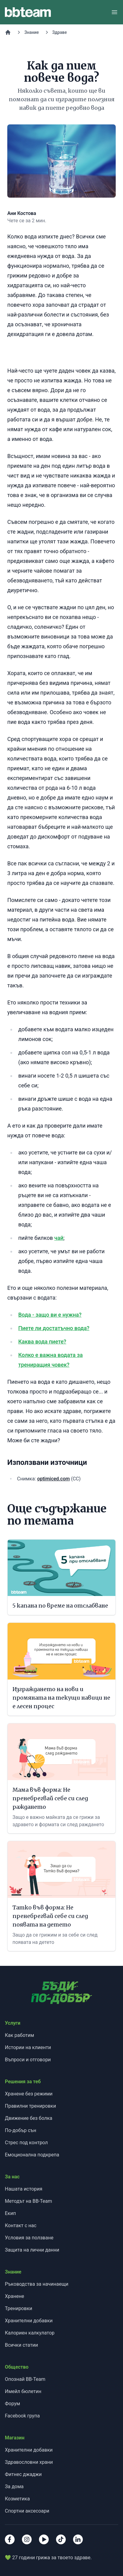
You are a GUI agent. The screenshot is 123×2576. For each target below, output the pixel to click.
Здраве (59, 32)
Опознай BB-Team (25, 2379)
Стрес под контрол (26, 2142)
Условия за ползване (29, 2238)
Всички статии (21, 2345)
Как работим (19, 2035)
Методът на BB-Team (28, 2201)
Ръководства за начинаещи (36, 2284)
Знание (31, 32)
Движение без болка (28, 2118)
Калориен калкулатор (29, 2333)
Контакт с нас (21, 2225)
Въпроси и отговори (28, 2060)
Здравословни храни (29, 2462)
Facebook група (22, 2416)
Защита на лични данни (32, 2250)
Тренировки (18, 2308)
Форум (12, 2403)
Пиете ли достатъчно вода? (54, 1328)
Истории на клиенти (28, 2047)
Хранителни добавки (29, 2321)
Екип (10, 2213)
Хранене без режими (29, 2094)
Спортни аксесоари (27, 2511)
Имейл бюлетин (23, 2391)
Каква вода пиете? (42, 1341)
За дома (14, 2486)
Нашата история (23, 2189)
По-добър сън (20, 2130)
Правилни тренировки (30, 2106)
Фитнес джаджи (23, 2474)
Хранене (14, 2296)
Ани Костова (21, 213)
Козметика (17, 2499)
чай (58, 1238)
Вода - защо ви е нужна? (50, 1314)
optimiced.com (53, 1479)
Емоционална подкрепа (32, 2155)
